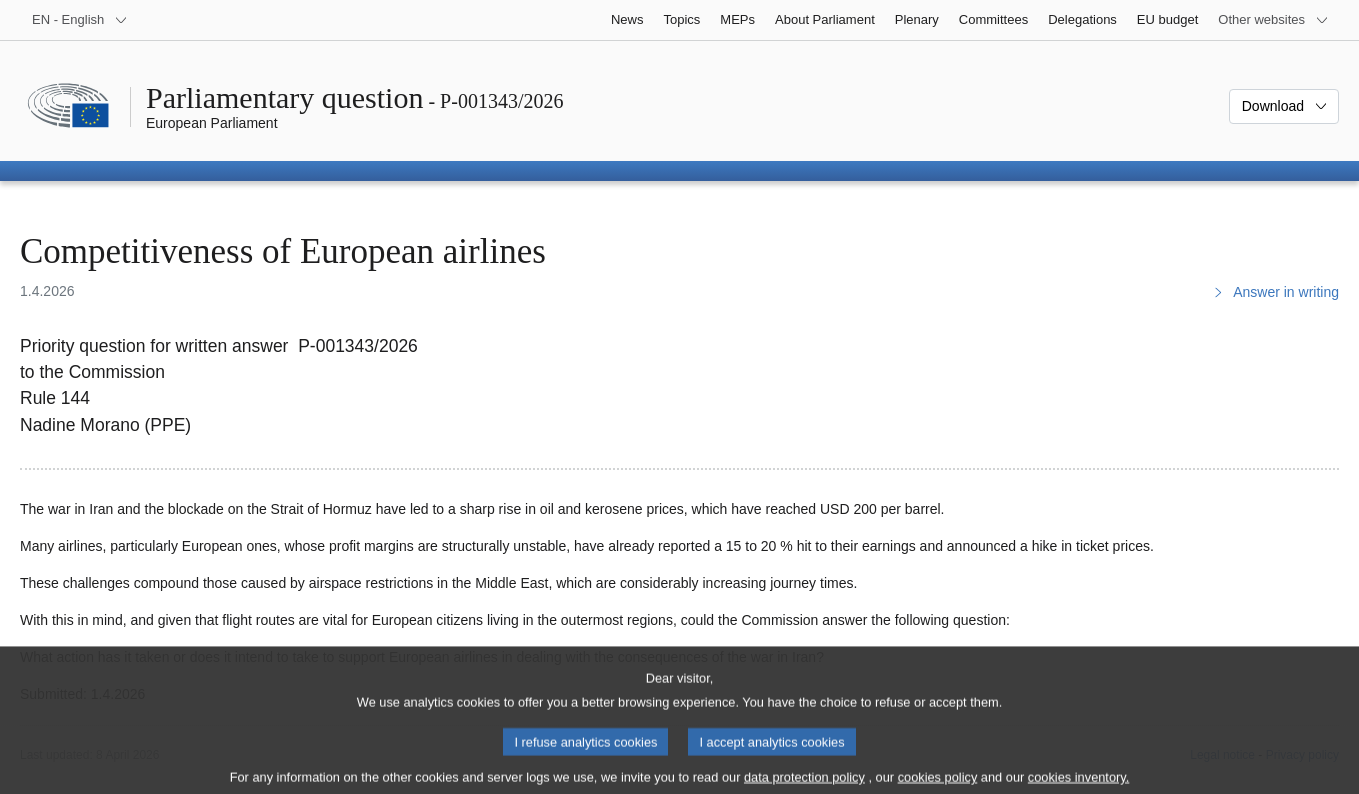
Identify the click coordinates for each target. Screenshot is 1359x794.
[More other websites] (1273, 20)
